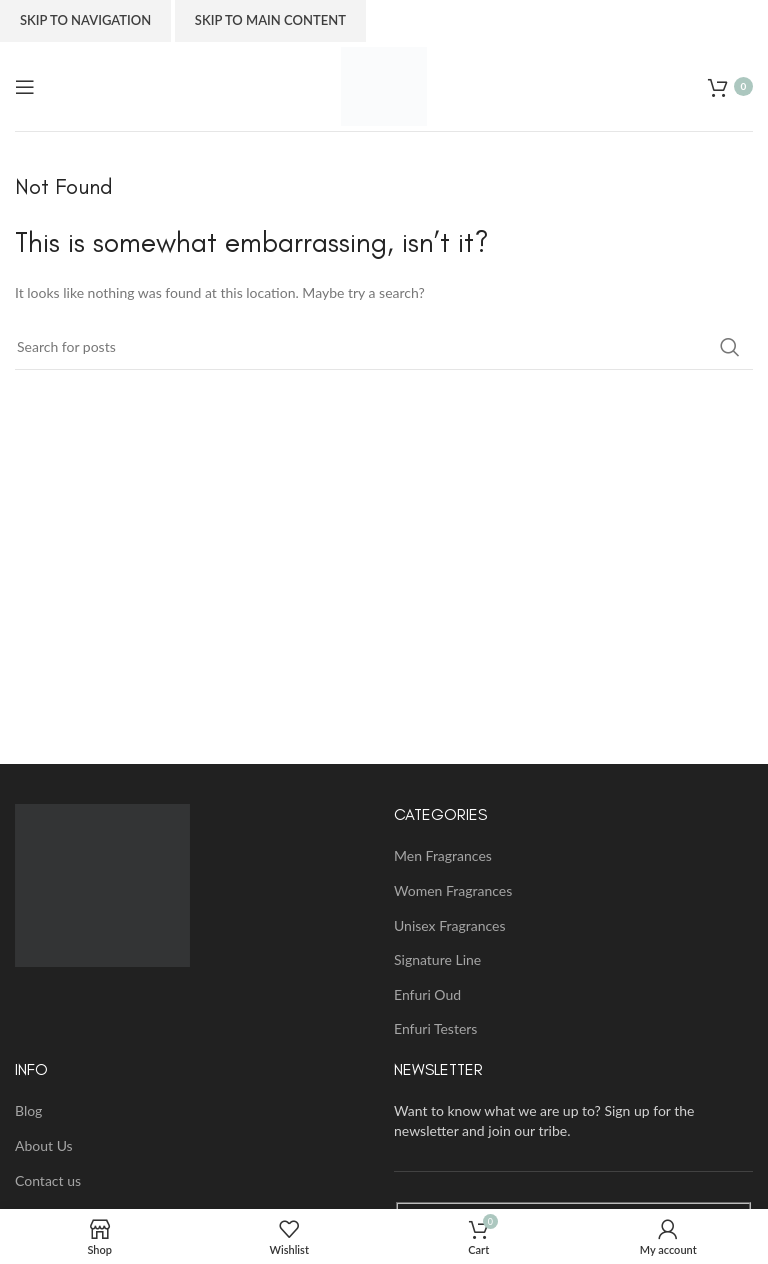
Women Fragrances (453, 890)
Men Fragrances (443, 855)
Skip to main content (270, 20)
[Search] (384, 347)
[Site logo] (384, 84)
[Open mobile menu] (25, 87)
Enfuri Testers (435, 1028)
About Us (44, 1145)
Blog (28, 1110)
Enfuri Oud (427, 994)
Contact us (48, 1180)
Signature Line (437, 959)
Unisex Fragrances (449, 925)
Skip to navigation (85, 20)
